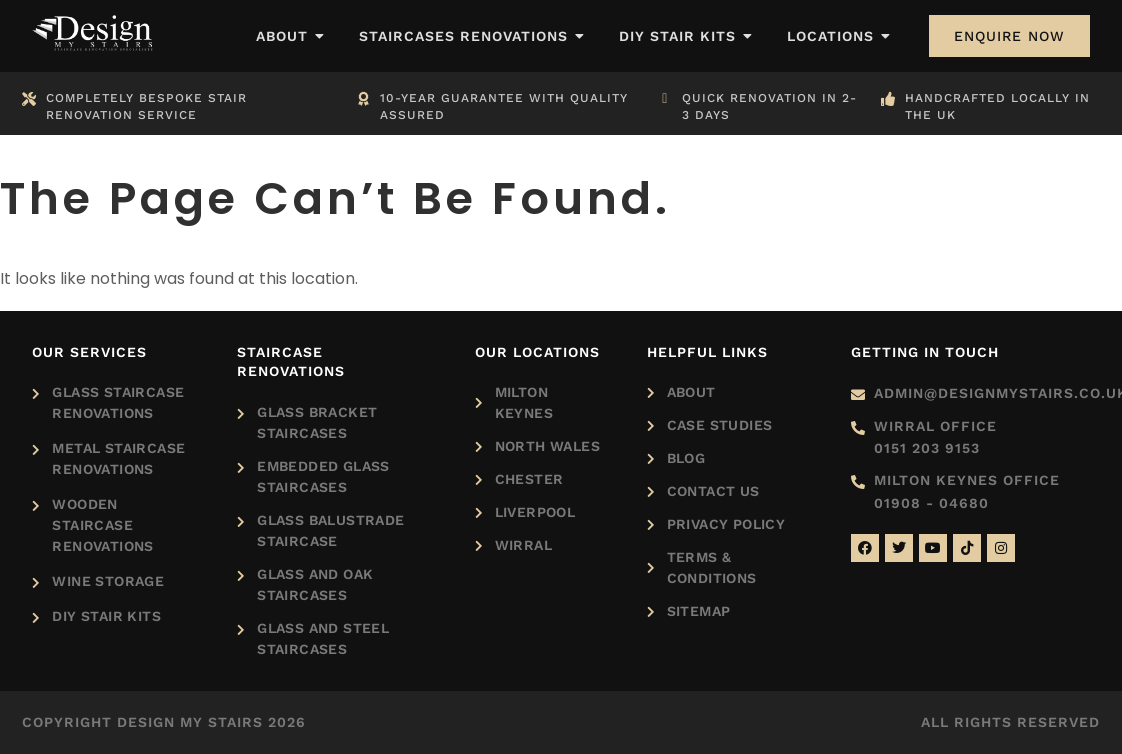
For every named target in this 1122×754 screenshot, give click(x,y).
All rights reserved (1010, 722)
